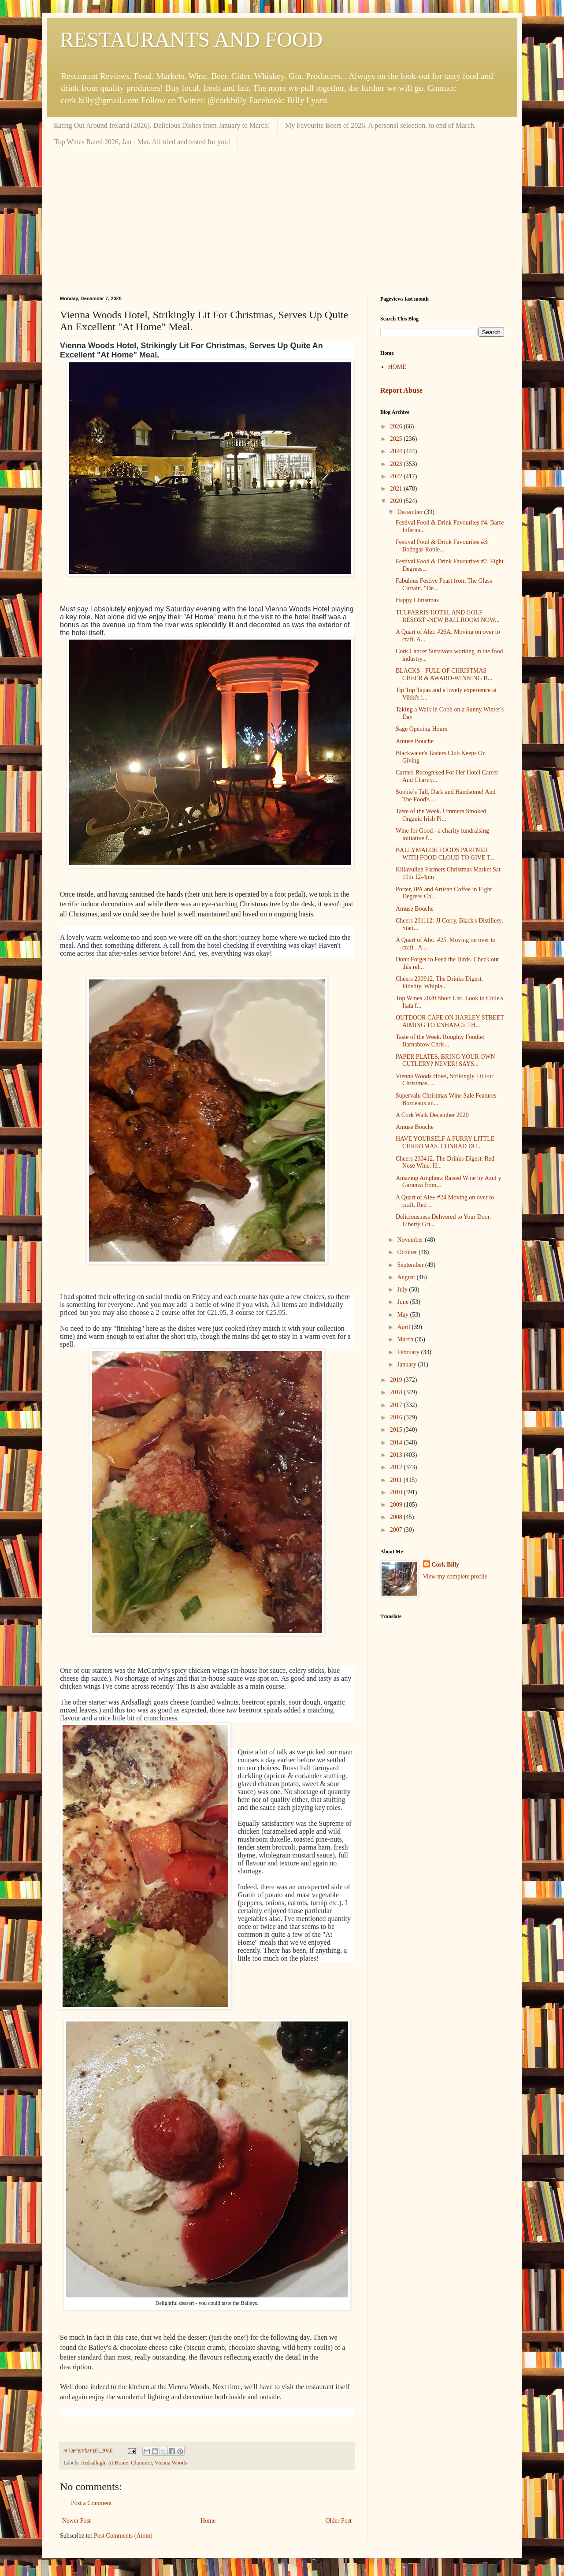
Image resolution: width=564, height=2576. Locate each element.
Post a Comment (91, 2503)
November (411, 1239)
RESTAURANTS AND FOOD (191, 39)
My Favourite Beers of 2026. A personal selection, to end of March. (380, 125)
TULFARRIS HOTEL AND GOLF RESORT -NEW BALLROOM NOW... (448, 616)
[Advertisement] (282, 216)
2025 (397, 439)
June (403, 1302)
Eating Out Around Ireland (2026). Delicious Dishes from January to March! (162, 125)
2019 (397, 1380)
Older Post (339, 2520)
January (407, 1364)
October (408, 1252)
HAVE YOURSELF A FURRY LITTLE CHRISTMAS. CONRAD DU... (445, 1142)
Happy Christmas (417, 600)
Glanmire (141, 2463)
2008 (397, 1517)
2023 (397, 464)
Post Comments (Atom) (123, 2535)
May (403, 1314)
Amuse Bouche (415, 741)
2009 (397, 1504)
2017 (397, 1405)
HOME (397, 367)
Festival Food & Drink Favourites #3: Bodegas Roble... (442, 546)
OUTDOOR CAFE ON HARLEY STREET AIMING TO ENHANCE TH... (450, 1021)
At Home (118, 2463)
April (404, 1327)
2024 (397, 451)
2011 (397, 1480)
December (410, 512)
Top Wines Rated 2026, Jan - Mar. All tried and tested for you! (142, 141)
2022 (397, 476)
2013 (397, 1455)
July (403, 1289)
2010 (397, 1492)
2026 (397, 426)
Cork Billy (446, 1564)
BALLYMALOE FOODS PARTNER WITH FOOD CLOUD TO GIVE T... (445, 854)
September (411, 1265)
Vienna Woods (171, 2463)
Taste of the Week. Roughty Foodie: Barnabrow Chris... (440, 1041)
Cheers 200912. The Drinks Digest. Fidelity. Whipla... (439, 982)
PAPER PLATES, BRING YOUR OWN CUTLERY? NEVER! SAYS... (445, 1060)
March (406, 1339)
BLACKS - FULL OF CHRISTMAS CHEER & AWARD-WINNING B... (444, 674)
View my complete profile (455, 1576)
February (409, 1352)
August (406, 1277)
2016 (397, 1417)
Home (207, 2520)
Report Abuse (401, 390)
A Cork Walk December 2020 (432, 1115)
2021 (397, 488)
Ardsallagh (93, 2463)
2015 (397, 1429)
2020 (397, 501)
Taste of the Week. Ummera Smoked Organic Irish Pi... (441, 815)
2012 (397, 1467)
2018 (397, 1392)
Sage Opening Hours (421, 729)
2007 (397, 1529)
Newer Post (76, 2520)
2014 (397, 1442)
